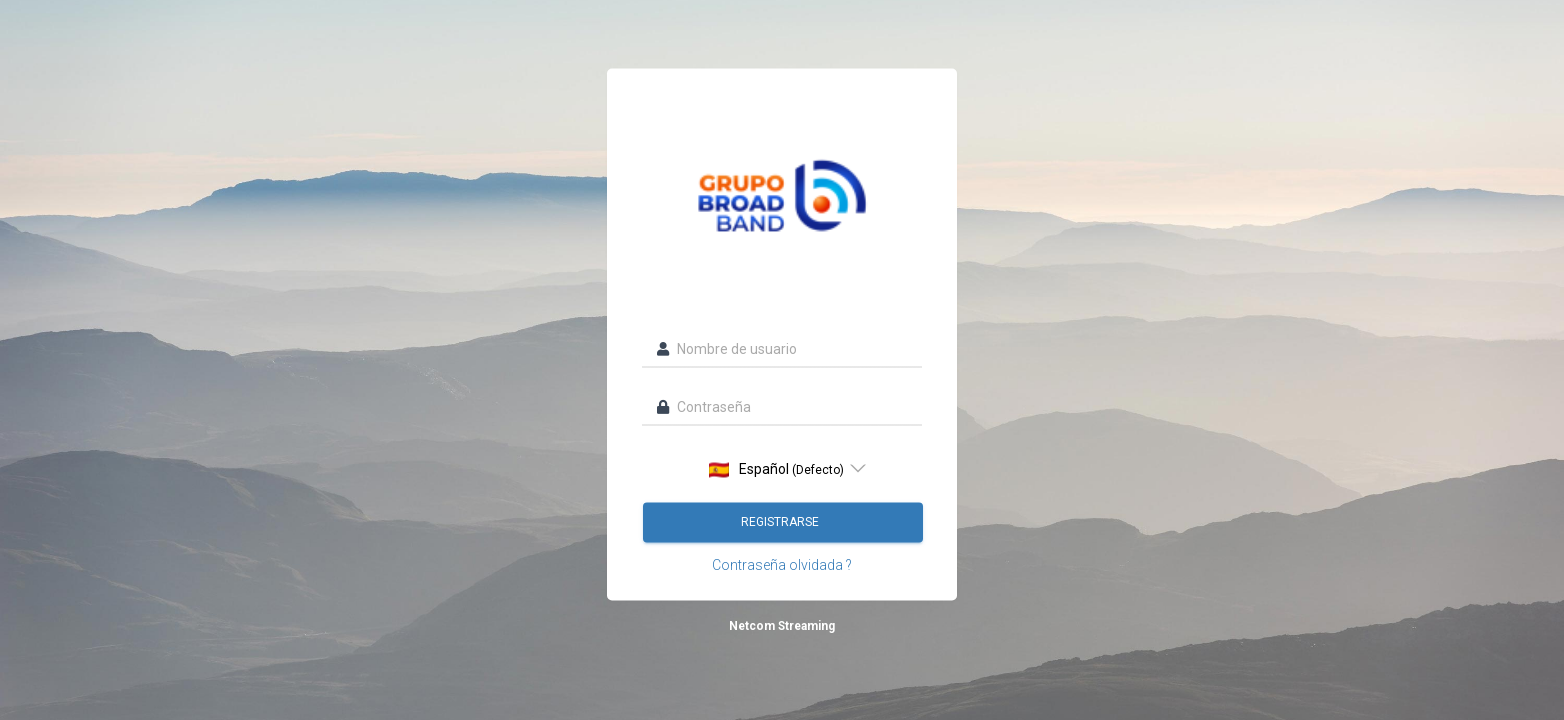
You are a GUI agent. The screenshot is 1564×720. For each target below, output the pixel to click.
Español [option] (776, 469)
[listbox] (782, 469)
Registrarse (781, 522)
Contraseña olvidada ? (782, 565)
